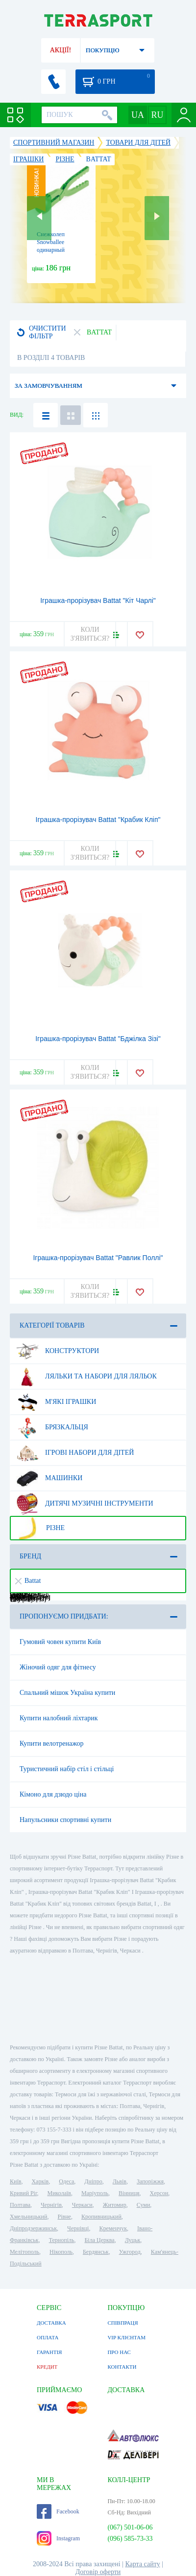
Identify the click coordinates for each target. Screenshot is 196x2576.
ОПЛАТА (47, 2337)
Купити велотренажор (51, 1743)
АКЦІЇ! (61, 50)
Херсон (159, 2193)
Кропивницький (101, 2216)
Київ (15, 2181)
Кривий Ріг (23, 2193)
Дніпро (93, 2181)
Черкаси (82, 2204)
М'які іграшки (56, 1402)
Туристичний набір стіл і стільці (67, 1769)
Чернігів (51, 2204)
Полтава (20, 2204)
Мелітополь (24, 2251)
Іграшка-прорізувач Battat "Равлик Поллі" (98, 1258)
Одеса (66, 2181)
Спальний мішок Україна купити (67, 1692)
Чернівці (78, 2228)
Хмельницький (28, 2216)
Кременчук (113, 2228)
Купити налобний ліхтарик (59, 1718)
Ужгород (130, 2251)
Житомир (114, 2204)
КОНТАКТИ (121, 2367)
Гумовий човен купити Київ (60, 1641)
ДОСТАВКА (51, 2323)
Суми (143, 2204)
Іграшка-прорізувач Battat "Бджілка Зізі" (98, 1039)
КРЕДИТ (47, 2367)
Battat (28, 1580)
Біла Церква (99, 2240)
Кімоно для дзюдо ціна (53, 1794)
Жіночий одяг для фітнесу (58, 1667)
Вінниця (129, 2193)
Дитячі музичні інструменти (84, 1503)
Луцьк (133, 2240)
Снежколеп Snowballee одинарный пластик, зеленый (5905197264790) (58, 250)
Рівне (64, 2216)
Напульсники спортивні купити (65, 1819)
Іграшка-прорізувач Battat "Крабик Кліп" (98, 819)
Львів (119, 2181)
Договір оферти (98, 2572)
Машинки (49, 1478)
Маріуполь (94, 2193)
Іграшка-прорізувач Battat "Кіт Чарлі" (98, 600)
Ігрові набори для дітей (75, 1453)
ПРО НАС (119, 2352)
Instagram (58, 2538)
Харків (40, 2181)
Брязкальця (52, 1427)
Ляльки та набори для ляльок (86, 1376)
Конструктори (57, 1351)
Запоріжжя (150, 2181)
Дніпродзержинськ (33, 2228)
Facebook (58, 2511)
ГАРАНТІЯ (49, 2352)
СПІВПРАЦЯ (122, 2323)
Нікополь (61, 2251)
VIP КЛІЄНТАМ (126, 2337)
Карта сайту (142, 2564)
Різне (40, 1528)
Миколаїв (59, 2193)
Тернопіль (61, 2240)
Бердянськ (96, 2251)
